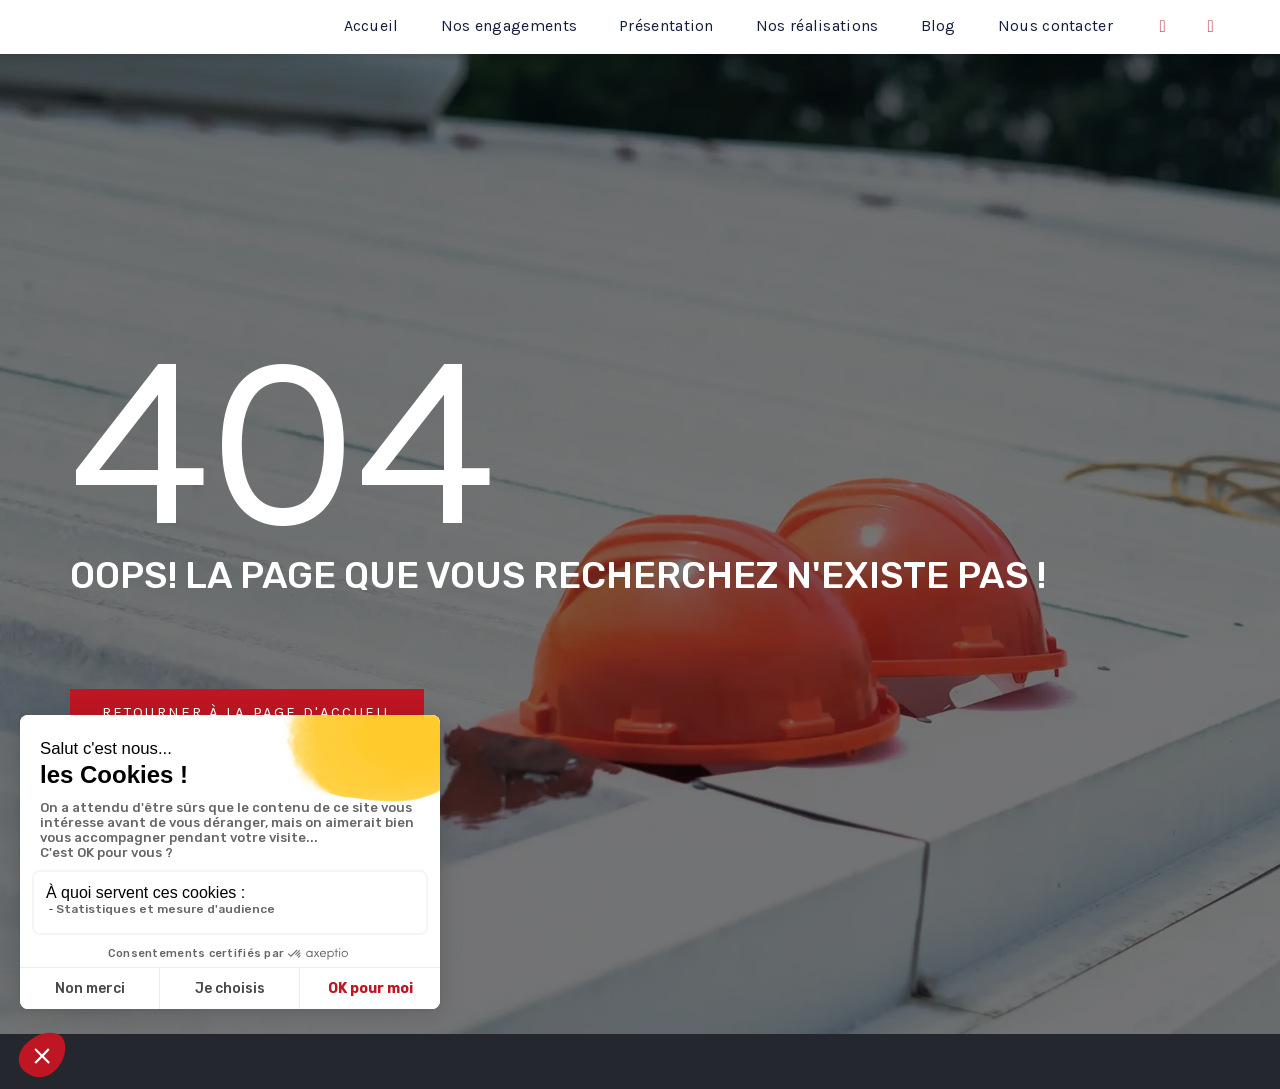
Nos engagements (509, 25)
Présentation (666, 25)
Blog (938, 25)
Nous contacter (1055, 25)
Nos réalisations (817, 25)
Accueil (371, 25)
